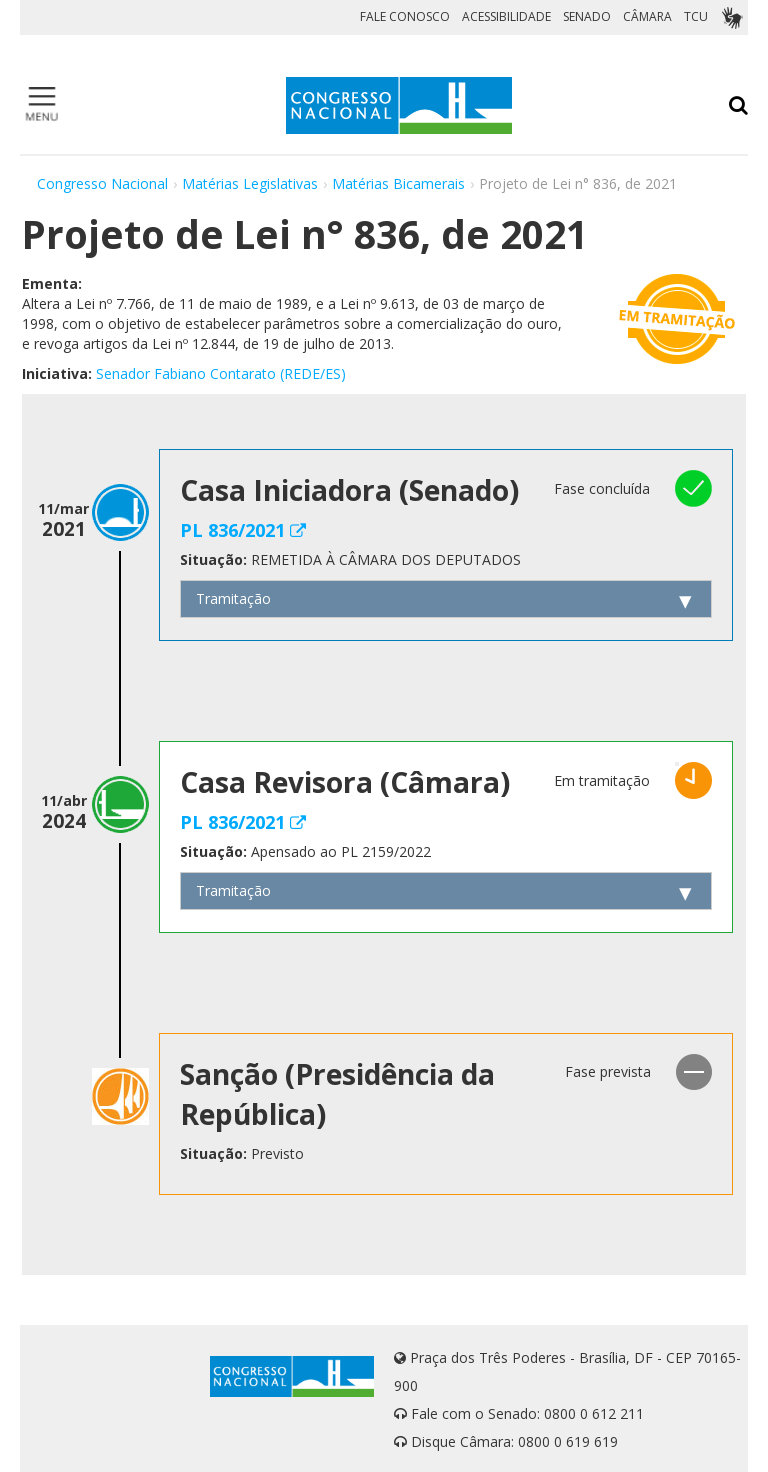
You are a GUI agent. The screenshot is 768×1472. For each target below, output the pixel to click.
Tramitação (233, 598)
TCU (696, 16)
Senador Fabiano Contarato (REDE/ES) (221, 373)
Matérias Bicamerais (398, 183)
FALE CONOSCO (405, 16)
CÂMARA (647, 16)
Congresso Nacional (102, 183)
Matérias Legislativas (250, 183)
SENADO (587, 16)
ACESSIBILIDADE (506, 16)
